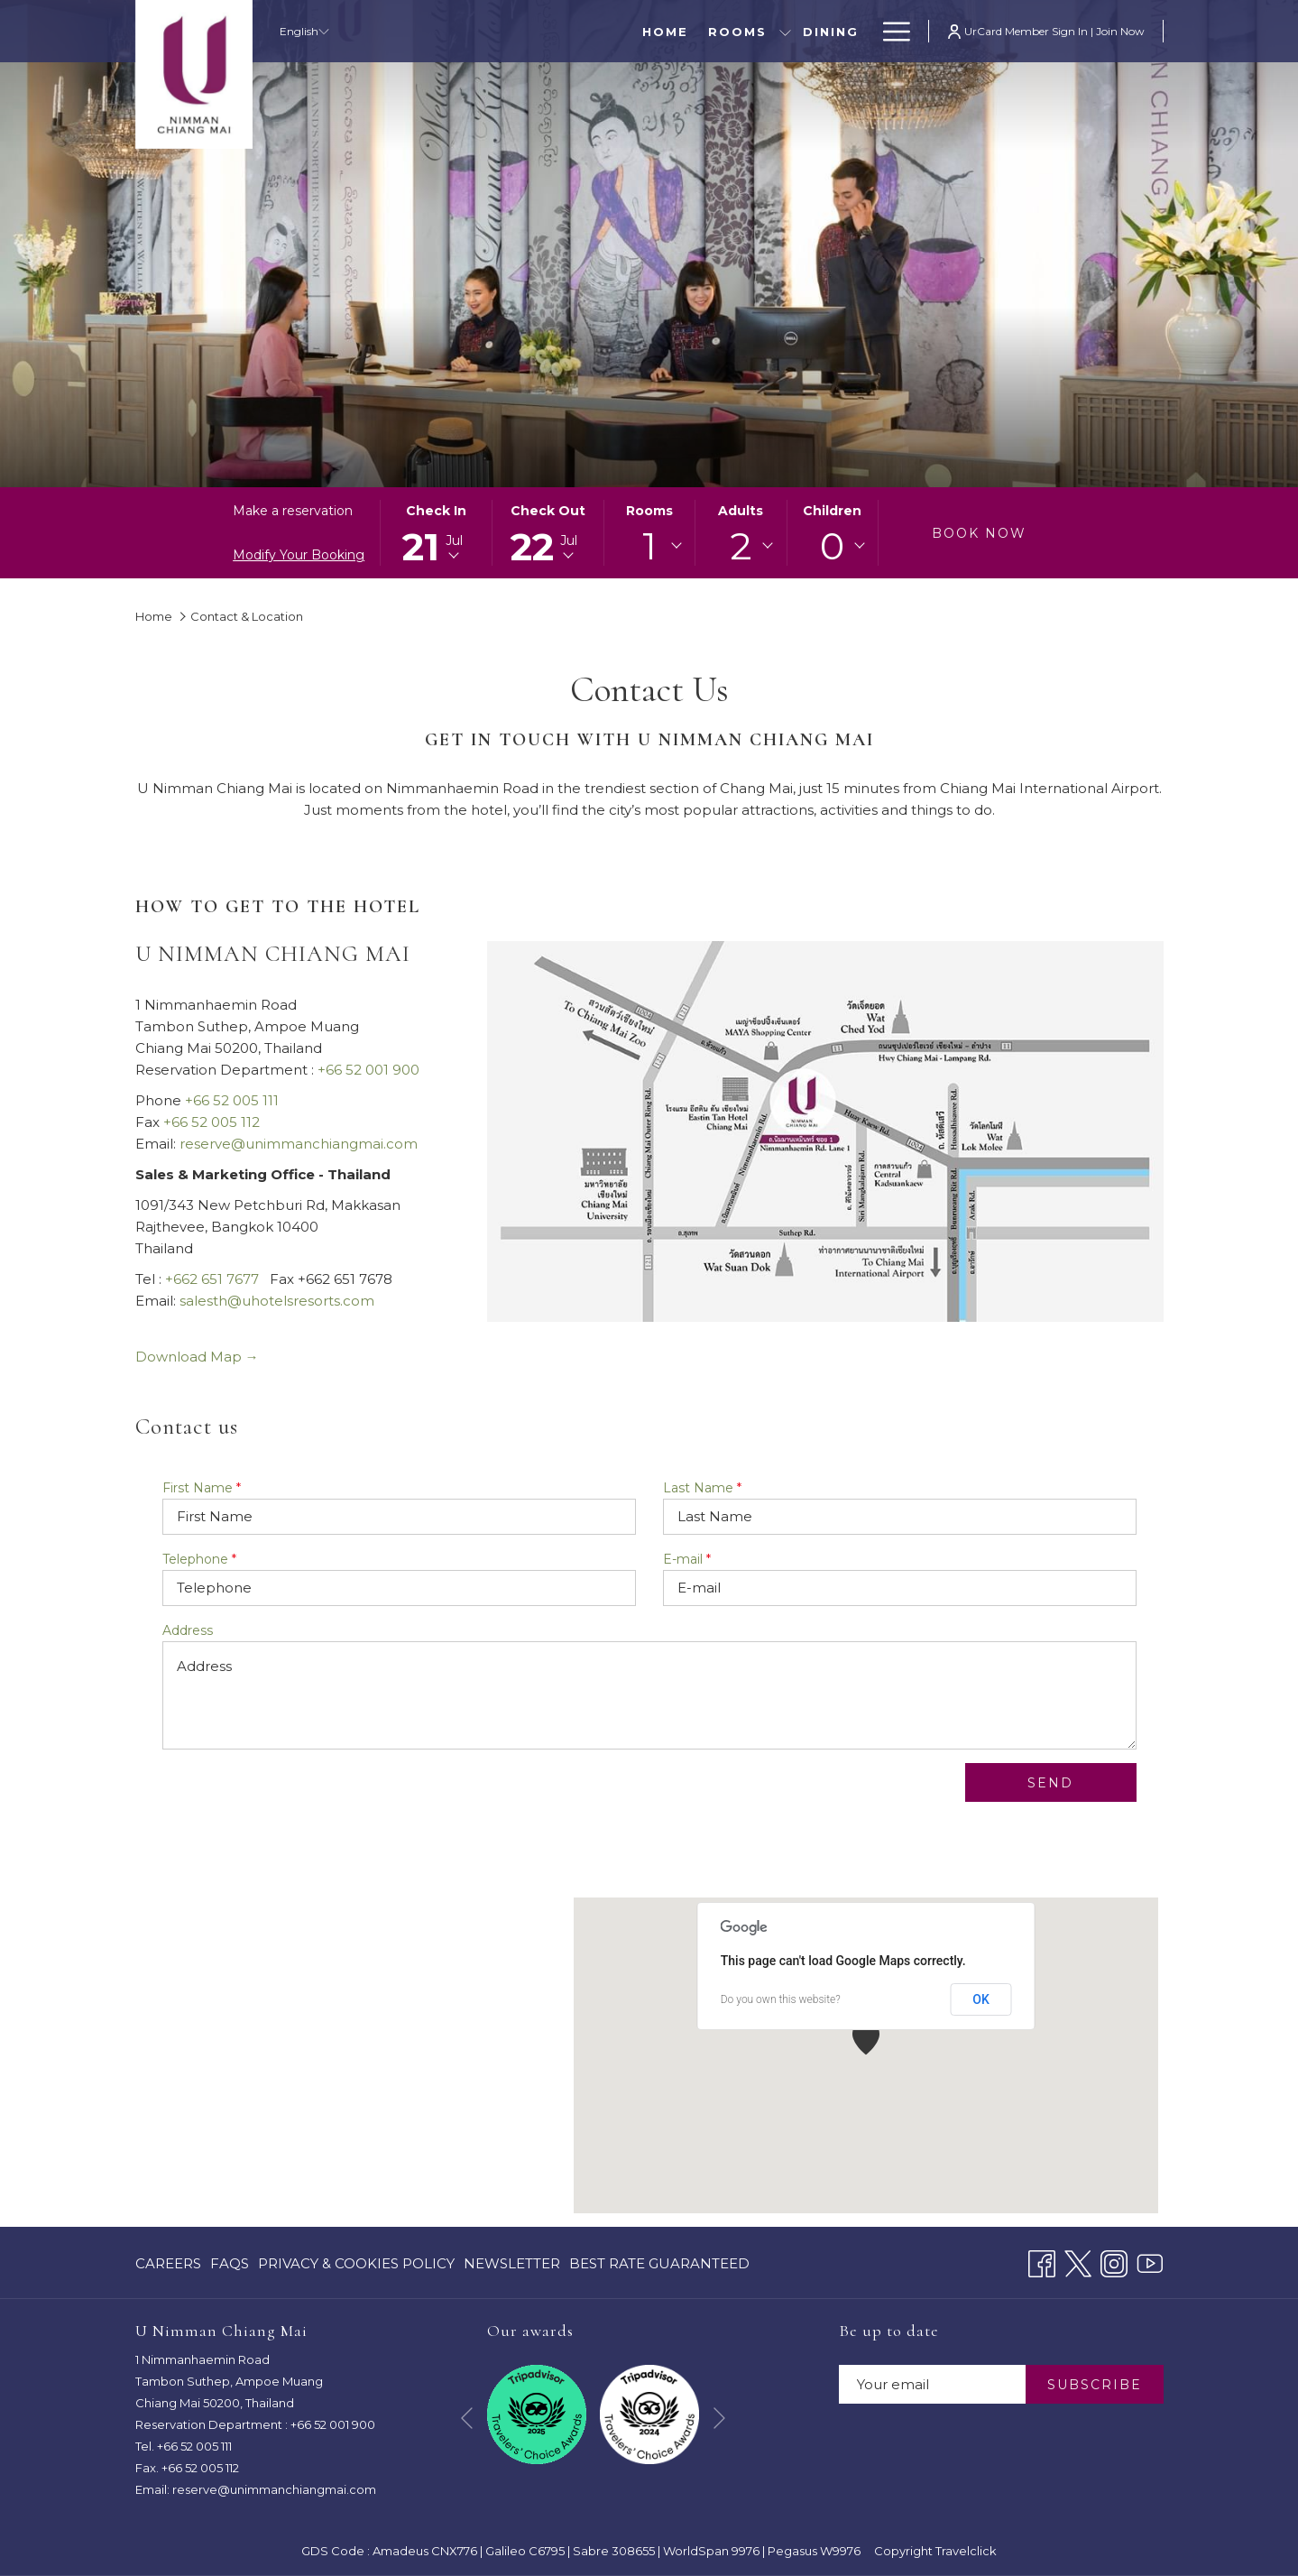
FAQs (229, 2263)
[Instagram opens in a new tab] (1114, 2261)
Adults (740, 511)
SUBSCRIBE (1094, 2385)
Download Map (197, 1357)
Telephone (199, 1559)
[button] (435, 533)
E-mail (687, 1559)
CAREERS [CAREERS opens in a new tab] (168, 2267)
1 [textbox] (649, 546)
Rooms (649, 511)
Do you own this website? (781, 1999)
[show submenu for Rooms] (613, 31)
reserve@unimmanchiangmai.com (299, 1143)
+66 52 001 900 (368, 1069)
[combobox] (649, 546)
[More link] (890, 31)
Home (153, 616)
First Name (201, 1488)
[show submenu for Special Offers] (862, 31)
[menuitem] (494, 31)
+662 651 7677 (212, 1279)
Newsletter (512, 2263)
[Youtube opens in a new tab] (1150, 2261)
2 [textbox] (741, 546)
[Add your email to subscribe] (932, 2384)
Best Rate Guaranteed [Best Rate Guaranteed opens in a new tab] (659, 2267)
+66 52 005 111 (232, 1100)
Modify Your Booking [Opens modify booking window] (298, 555)
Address (187, 1630)
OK (981, 1999)
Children (832, 511)
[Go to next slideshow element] (719, 2417)
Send (1050, 1783)
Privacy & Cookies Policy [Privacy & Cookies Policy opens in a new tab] (356, 2267)
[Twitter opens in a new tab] (1077, 2261)
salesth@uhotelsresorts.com (277, 1300)
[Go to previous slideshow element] (467, 2417)
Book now (979, 533)
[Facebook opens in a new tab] (1041, 2261)
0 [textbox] (832, 546)
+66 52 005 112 (211, 1122)
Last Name (702, 1488)
